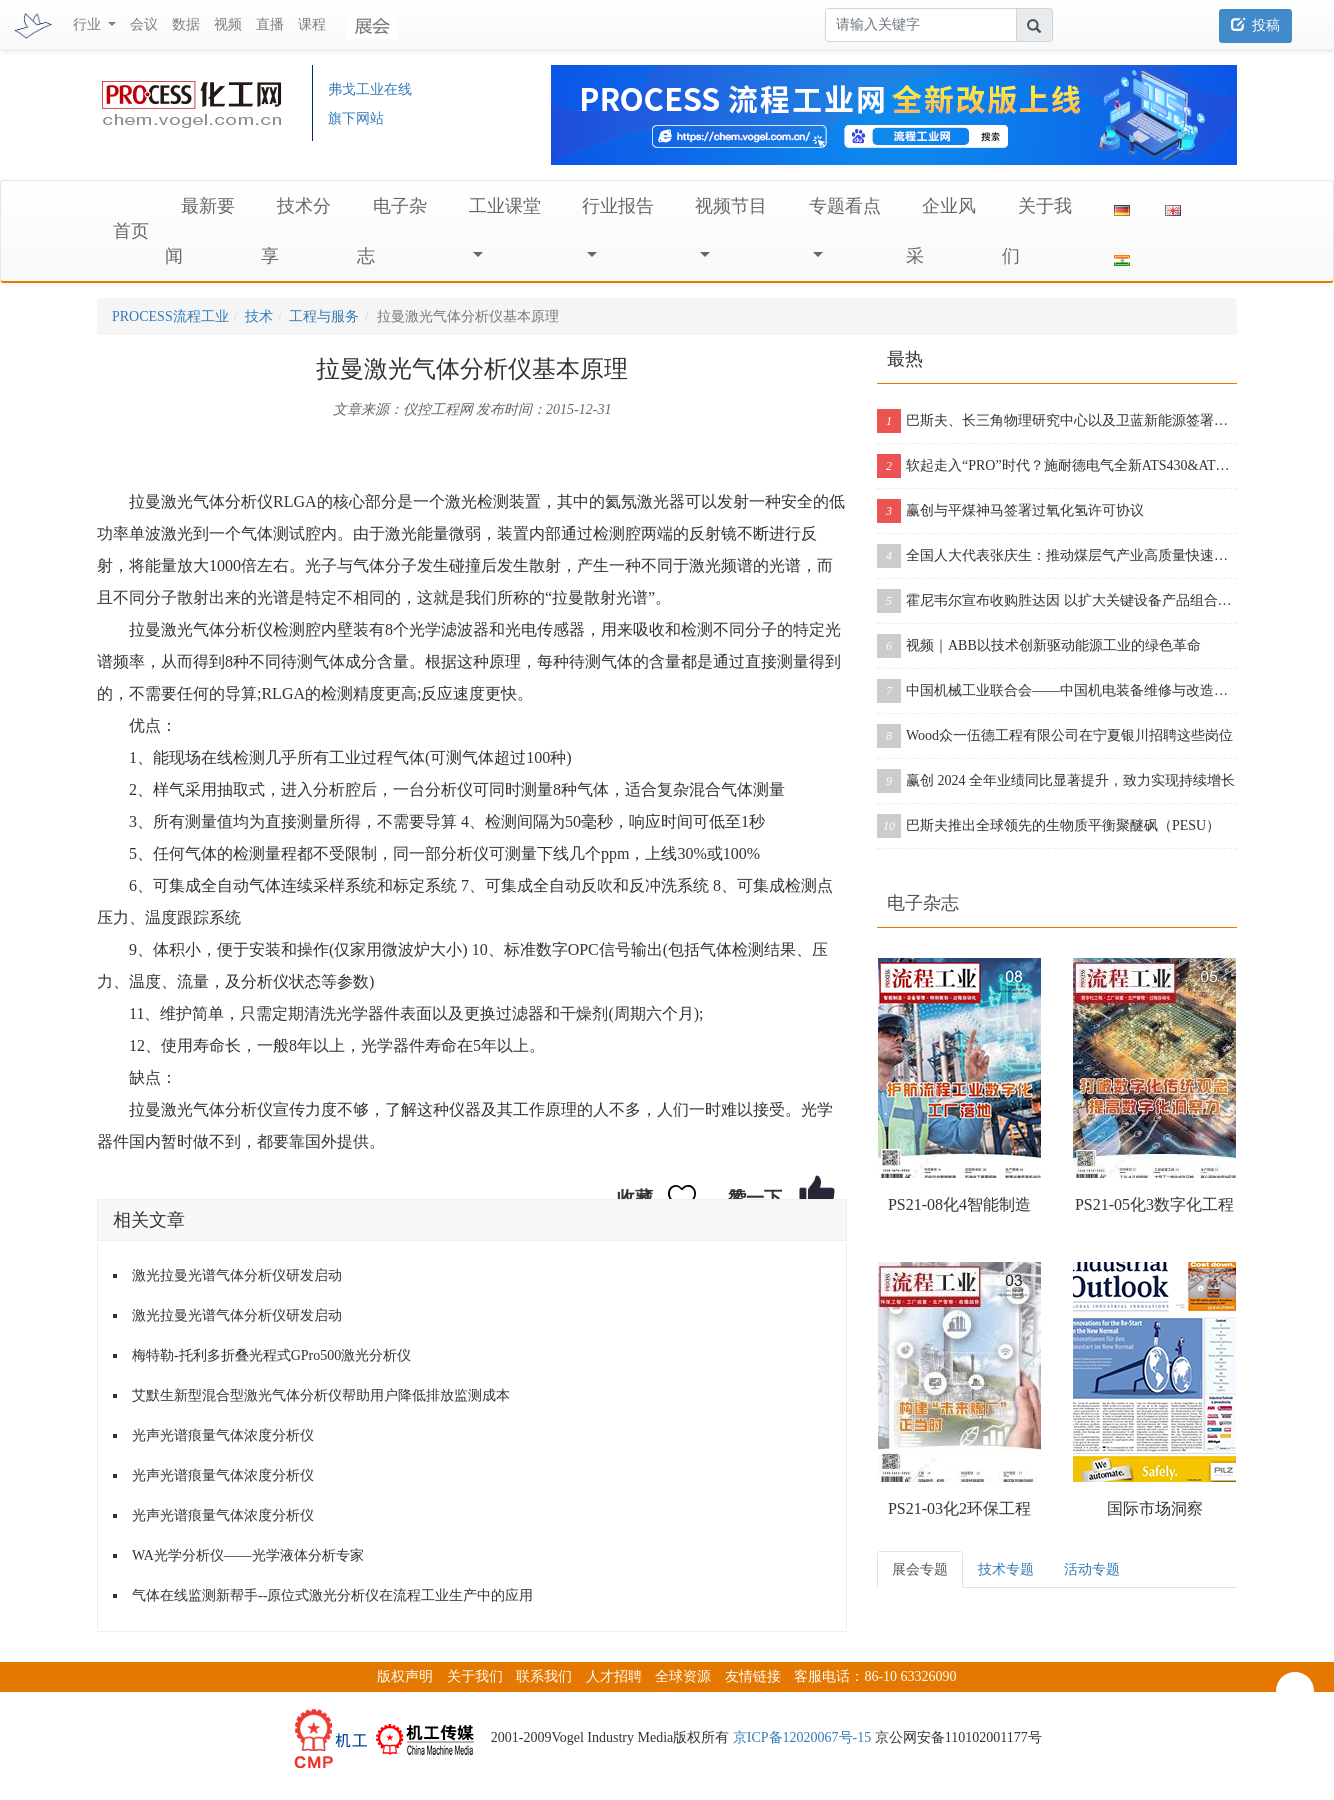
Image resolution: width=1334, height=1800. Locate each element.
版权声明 (405, 1676)
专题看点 (845, 206)
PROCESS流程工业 (170, 316)
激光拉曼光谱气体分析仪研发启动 (237, 1275)
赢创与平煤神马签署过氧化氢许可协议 (1010, 511)
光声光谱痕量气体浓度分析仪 (223, 1435)
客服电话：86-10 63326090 (875, 1676)
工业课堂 (505, 206)
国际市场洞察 (1155, 1508)
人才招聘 (614, 1676)
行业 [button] (89, 24)
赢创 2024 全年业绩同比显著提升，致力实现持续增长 (1056, 781)
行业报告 (618, 206)
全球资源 (683, 1676)
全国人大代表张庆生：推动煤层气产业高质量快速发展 (1057, 556)
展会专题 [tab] (920, 1569)
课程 (312, 24)
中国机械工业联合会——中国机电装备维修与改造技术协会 (1057, 691)
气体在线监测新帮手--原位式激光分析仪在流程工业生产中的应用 (332, 1595)
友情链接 (753, 1676)
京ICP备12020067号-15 (802, 1737)
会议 (144, 24)
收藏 (635, 1198)
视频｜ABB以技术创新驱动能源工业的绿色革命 (1039, 646)
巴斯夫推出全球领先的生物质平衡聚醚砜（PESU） (1048, 826)
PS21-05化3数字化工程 (1154, 1204)
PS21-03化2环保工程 (959, 1508)
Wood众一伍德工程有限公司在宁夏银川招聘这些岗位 (1055, 736)
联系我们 (544, 1676)
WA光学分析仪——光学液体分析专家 (248, 1555)
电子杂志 (923, 903)
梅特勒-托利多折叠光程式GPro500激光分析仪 (271, 1355)
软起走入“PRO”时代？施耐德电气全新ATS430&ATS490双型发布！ (1057, 466)
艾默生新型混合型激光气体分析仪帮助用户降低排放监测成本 (321, 1395)
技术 (259, 316)
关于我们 (475, 1676)
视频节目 (731, 206)
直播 (270, 24)
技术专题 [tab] (1006, 1569)
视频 (228, 24)
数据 (186, 24)
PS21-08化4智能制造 (959, 1204)
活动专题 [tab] (1092, 1569)
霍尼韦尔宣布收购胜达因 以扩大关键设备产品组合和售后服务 (1057, 601)
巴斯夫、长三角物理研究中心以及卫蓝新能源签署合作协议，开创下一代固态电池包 (1057, 421)
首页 (131, 231)
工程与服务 (324, 316)
